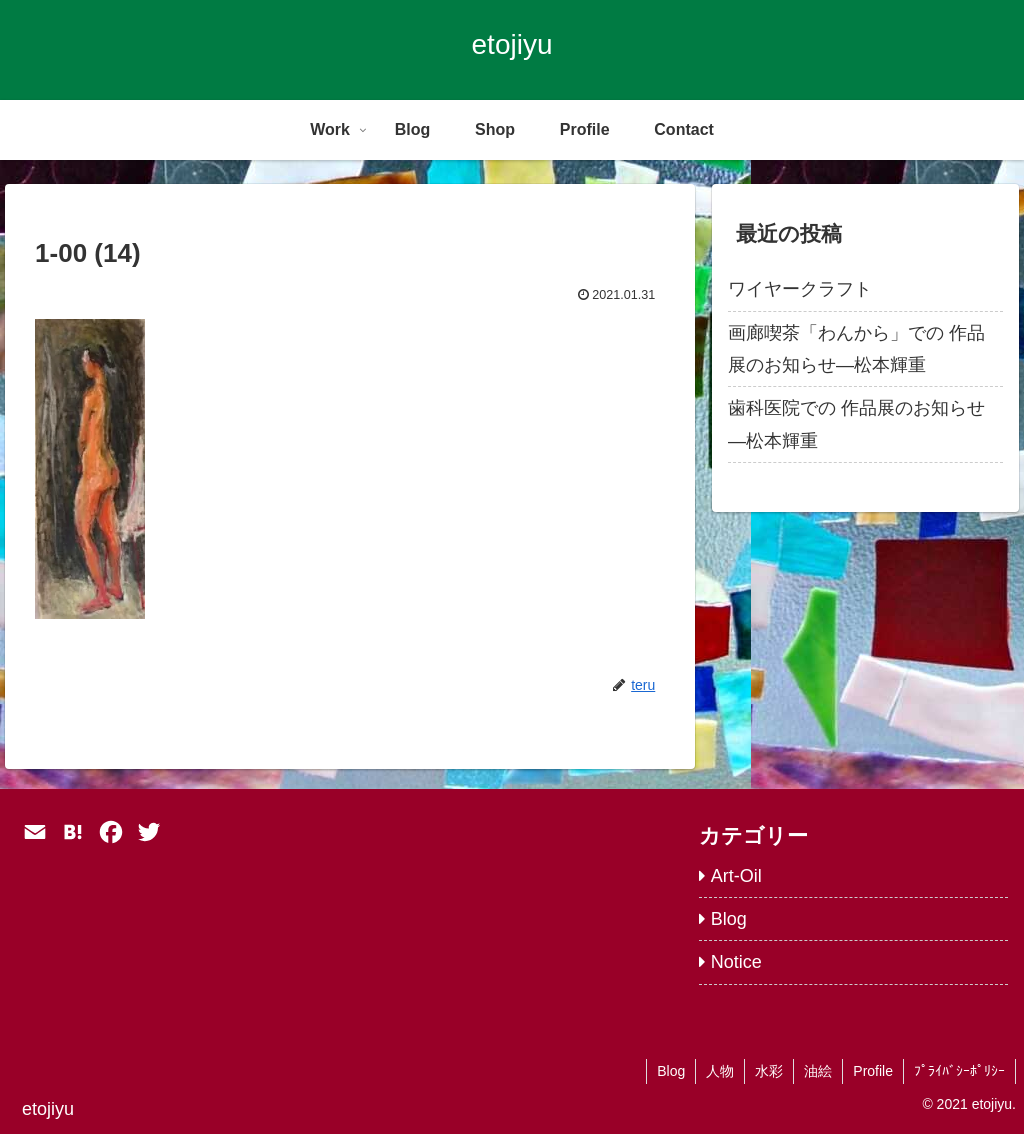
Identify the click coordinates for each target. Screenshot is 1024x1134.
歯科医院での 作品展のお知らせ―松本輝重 (856, 424)
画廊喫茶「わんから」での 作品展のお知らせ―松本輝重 (856, 349)
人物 (720, 1071)
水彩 (769, 1071)
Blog (671, 1071)
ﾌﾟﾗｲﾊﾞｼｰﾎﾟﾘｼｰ (959, 1071)
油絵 (818, 1071)
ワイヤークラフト (800, 289)
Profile (873, 1071)
